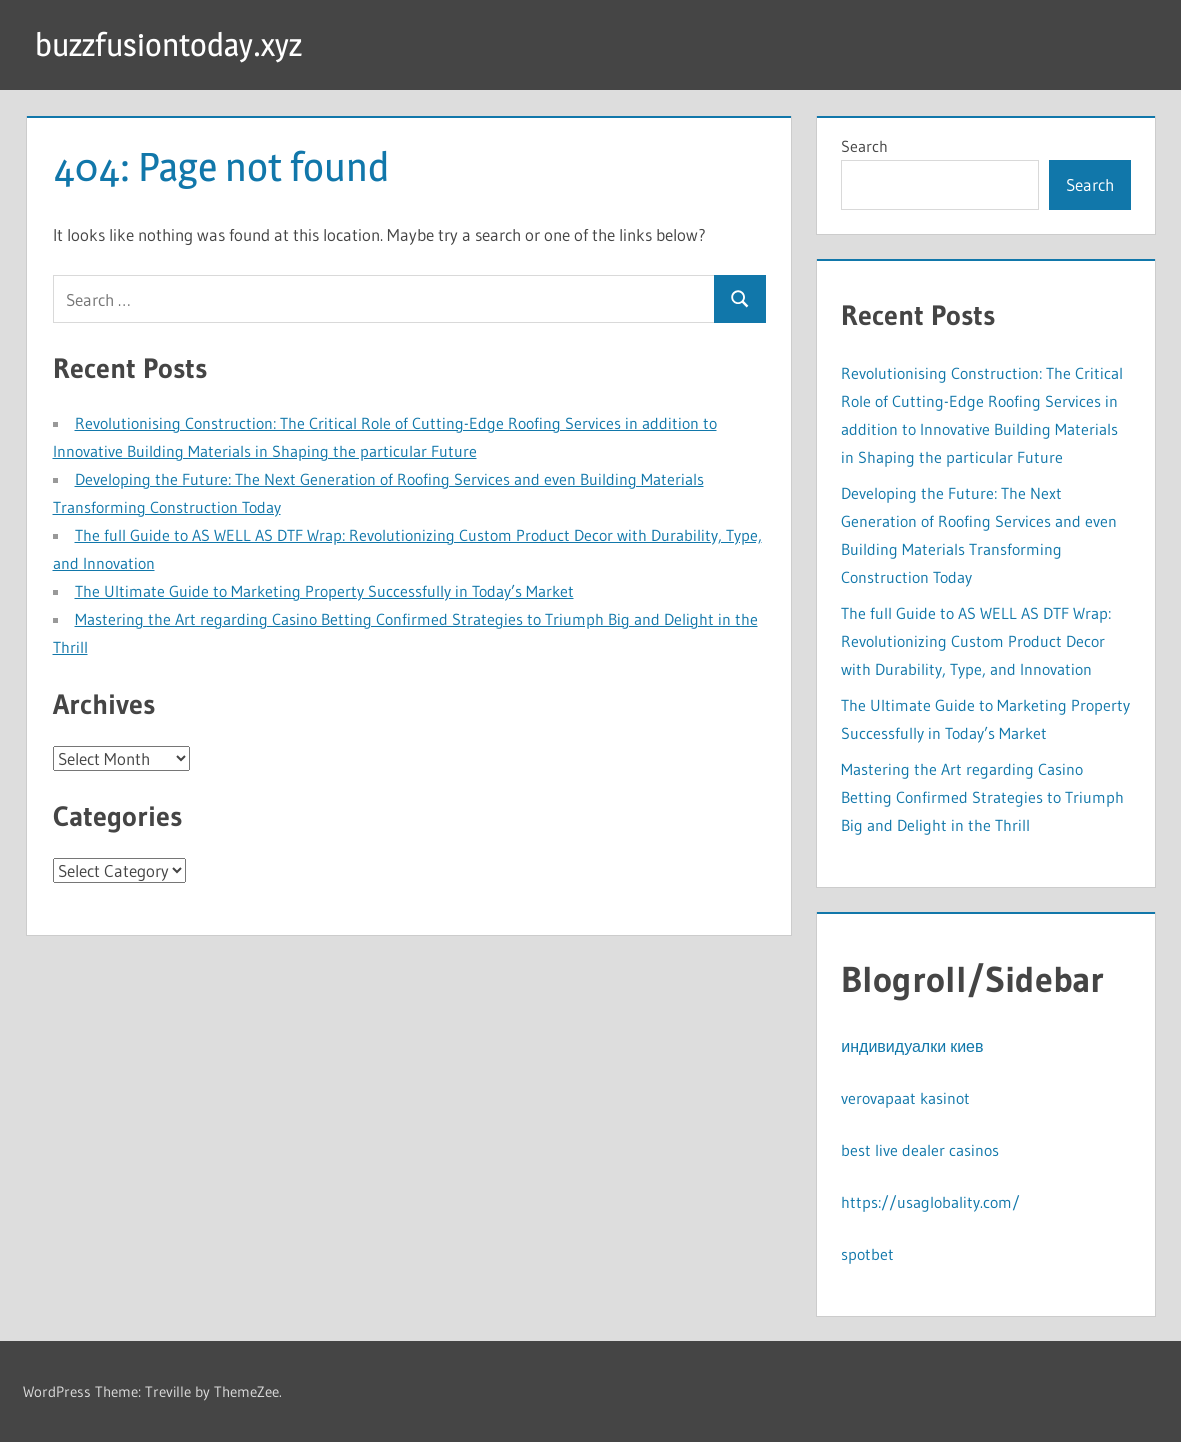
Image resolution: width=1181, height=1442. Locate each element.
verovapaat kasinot (905, 1098)
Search (864, 146)
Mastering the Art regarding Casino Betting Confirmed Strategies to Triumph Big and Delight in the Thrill (982, 797)
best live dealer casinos (920, 1150)
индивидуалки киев (912, 1046)
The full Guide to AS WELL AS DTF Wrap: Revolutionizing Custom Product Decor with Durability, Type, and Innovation (976, 641)
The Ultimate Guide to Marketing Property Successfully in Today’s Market (324, 591)
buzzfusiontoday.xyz (168, 44)
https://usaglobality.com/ (930, 1202)
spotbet (867, 1254)
